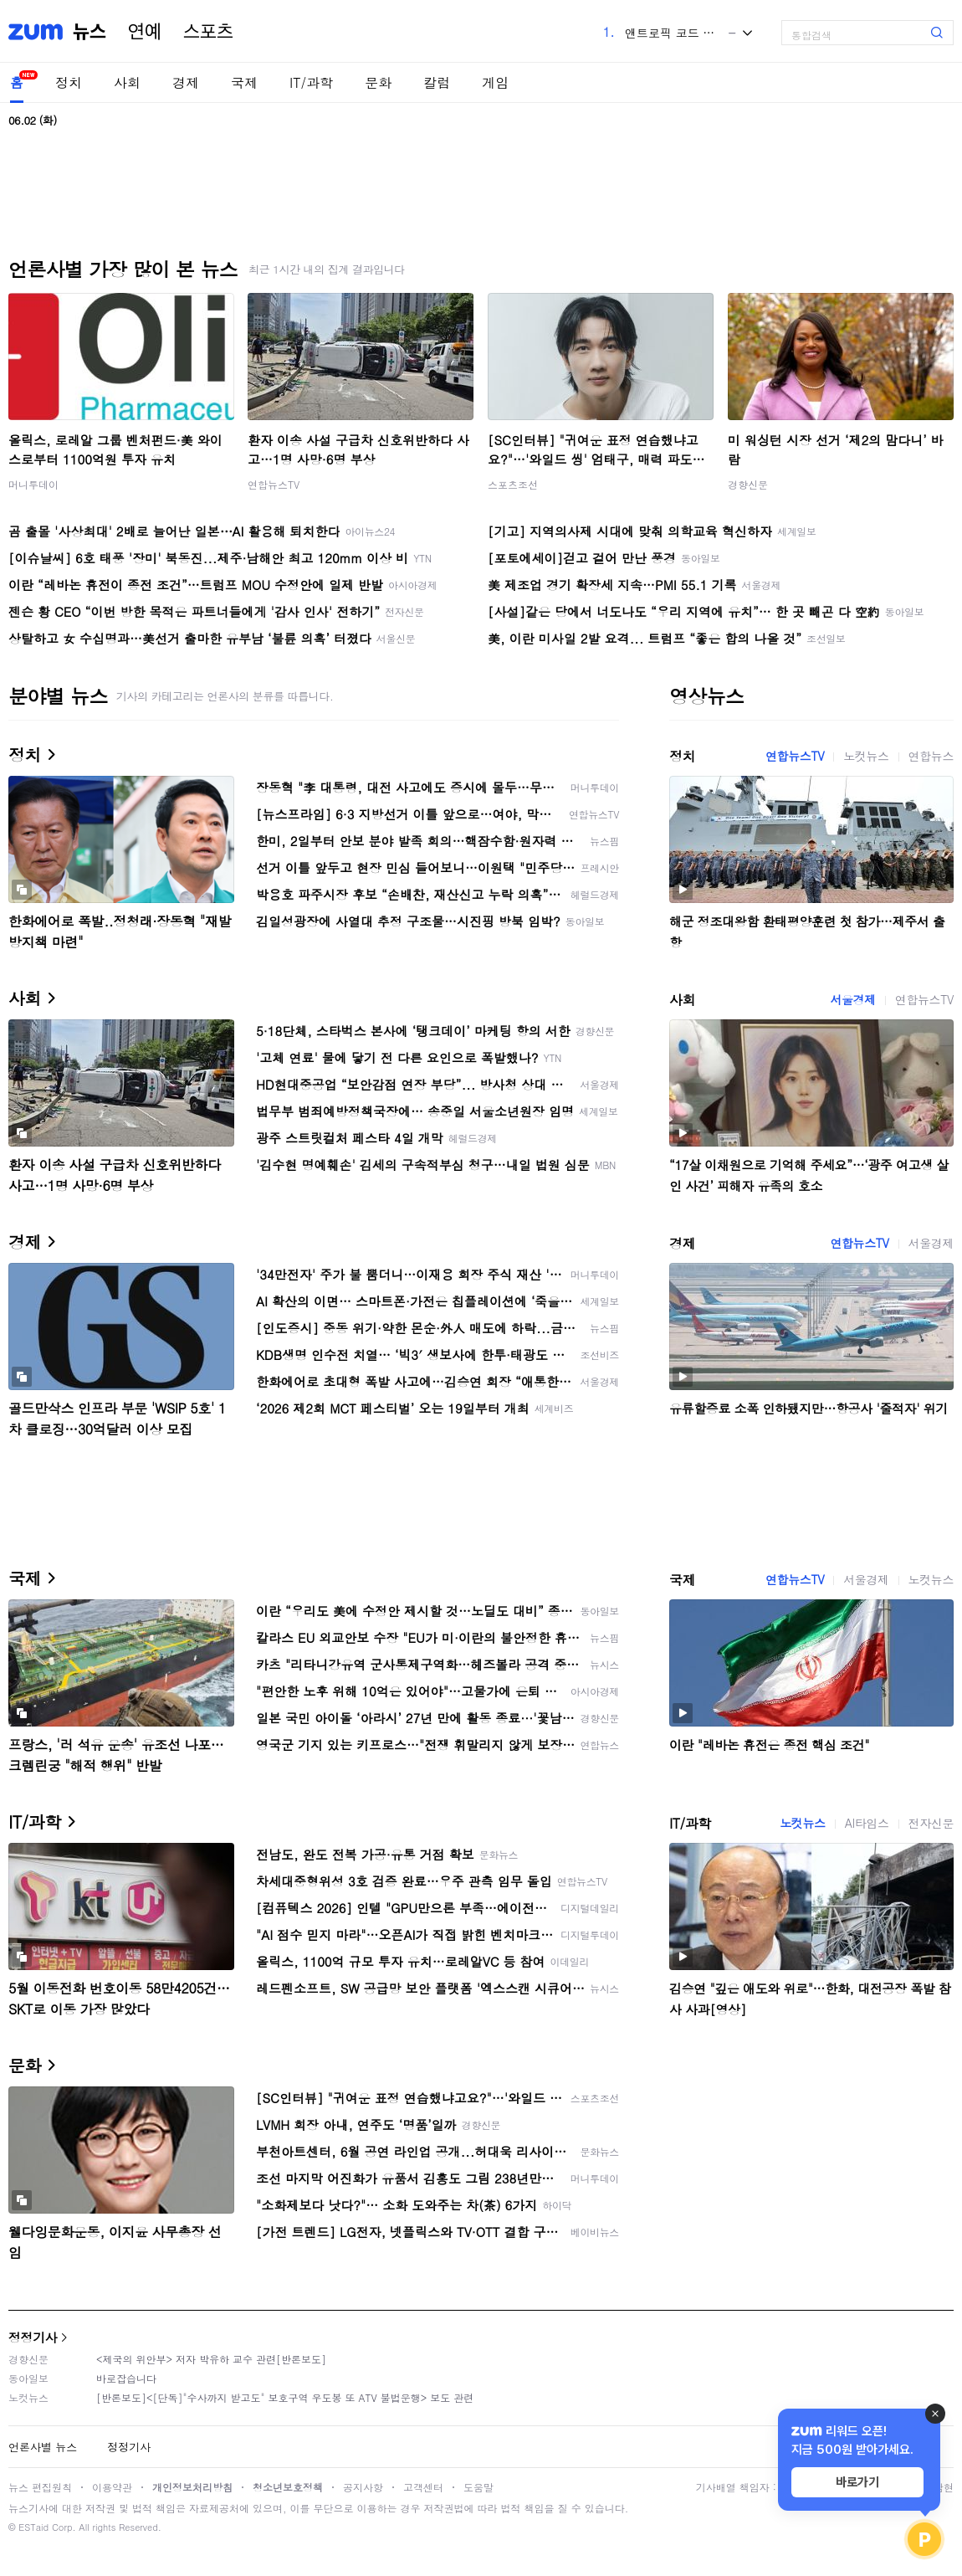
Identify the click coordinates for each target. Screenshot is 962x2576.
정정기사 (32, 2337)
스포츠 (208, 32)
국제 (244, 82)
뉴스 (89, 32)
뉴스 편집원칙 (40, 2487)
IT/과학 (311, 82)
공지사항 (363, 2487)
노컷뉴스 (865, 755)
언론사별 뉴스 (42, 2447)
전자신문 (931, 1822)
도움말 (478, 2487)
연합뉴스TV (273, 484)
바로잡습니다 (126, 2378)
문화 (378, 82)
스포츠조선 (513, 484)
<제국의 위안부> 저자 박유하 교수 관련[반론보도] (211, 2359)
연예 (144, 32)
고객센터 (423, 2487)
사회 (127, 82)
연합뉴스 (931, 755)
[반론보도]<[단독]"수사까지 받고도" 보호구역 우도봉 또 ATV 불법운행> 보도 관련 (284, 2397)
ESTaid (33, 2527)
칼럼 (436, 82)
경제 (185, 82)
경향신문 (748, 484)
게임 (495, 82)
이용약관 (112, 2487)
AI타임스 (867, 1822)
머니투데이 (33, 484)
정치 (68, 82)
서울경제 (852, 999)
